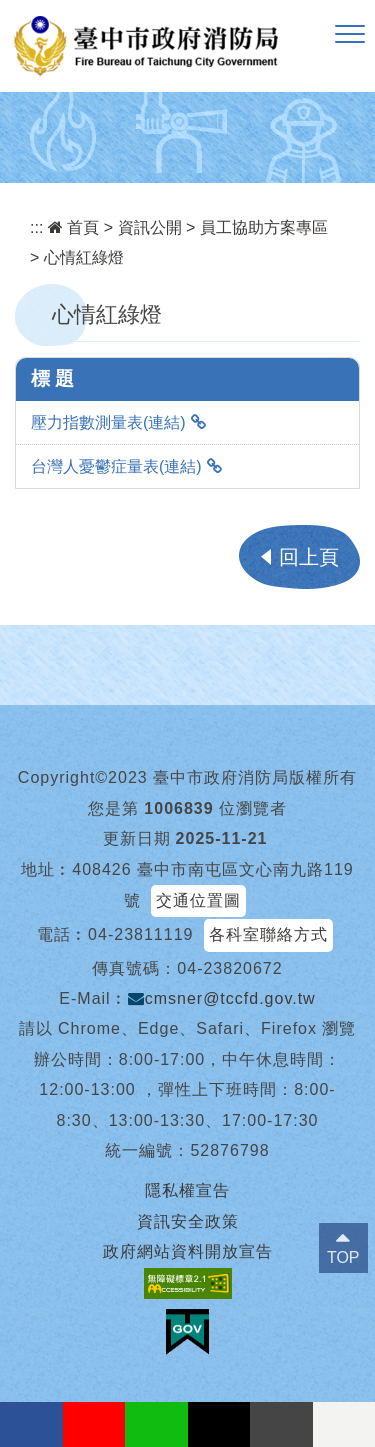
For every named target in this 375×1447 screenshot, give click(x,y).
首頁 (73, 227)
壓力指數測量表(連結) (108, 422)
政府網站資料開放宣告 (188, 1251)
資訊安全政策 (188, 1221)
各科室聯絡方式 (268, 934)
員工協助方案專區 (264, 227)
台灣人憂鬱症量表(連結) (116, 466)
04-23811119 (140, 934)
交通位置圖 (198, 900)
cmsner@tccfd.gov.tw (222, 998)
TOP (343, 1257)
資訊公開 (150, 227)
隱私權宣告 (187, 1190)
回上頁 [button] (309, 557)
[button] (350, 35)
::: (36, 227)
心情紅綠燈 (84, 257)
